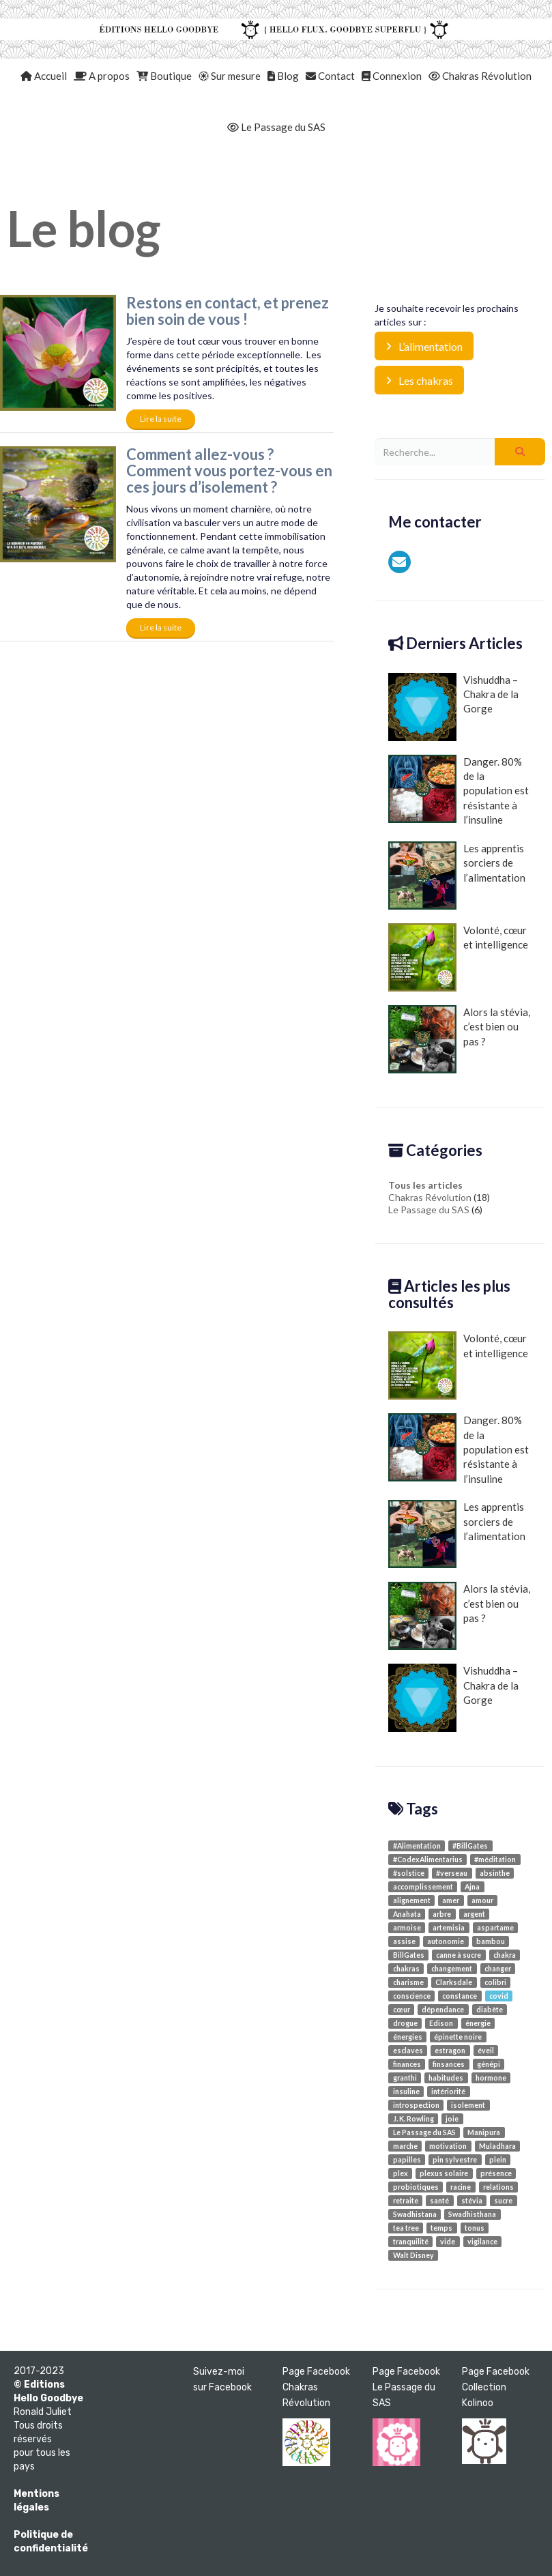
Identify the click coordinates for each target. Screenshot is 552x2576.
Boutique (164, 76)
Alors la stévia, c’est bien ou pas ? (459, 1039)
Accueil (43, 76)
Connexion (392, 76)
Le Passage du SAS (276, 127)
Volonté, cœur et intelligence (458, 957)
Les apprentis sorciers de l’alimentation (456, 875)
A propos (102, 76)
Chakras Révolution (480, 76)
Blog (283, 76)
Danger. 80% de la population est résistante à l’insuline (458, 790)
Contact (330, 76)
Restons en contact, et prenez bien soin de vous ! (227, 310)
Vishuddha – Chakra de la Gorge (453, 707)
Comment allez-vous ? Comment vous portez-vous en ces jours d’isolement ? (229, 470)
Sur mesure (230, 76)
